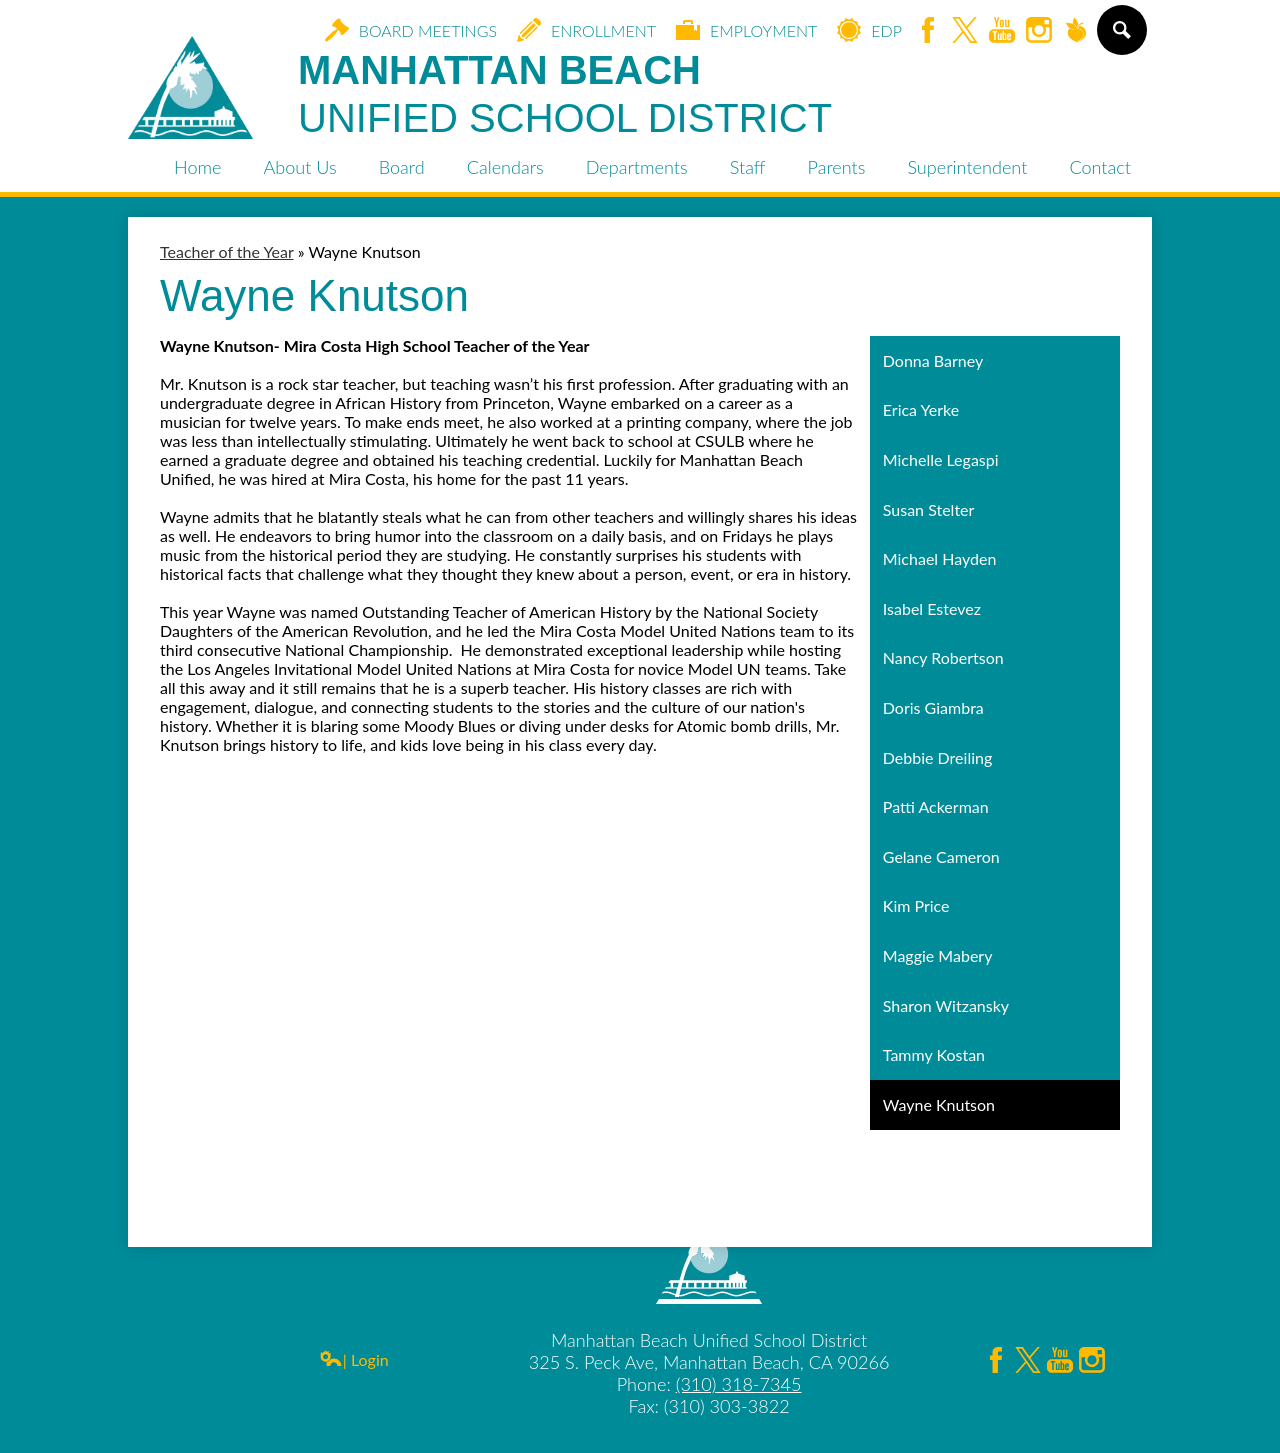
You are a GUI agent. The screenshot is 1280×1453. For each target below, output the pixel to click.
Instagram (1039, 31)
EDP (869, 30)
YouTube (1002, 31)
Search (1120, 38)
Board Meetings (411, 30)
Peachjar (1076, 31)
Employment (746, 30)
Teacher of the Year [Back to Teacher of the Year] (227, 251)
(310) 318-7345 (739, 1384)
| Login (354, 1359)
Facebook (928, 31)
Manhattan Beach (565, 95)
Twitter (965, 31)
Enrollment (586, 30)
